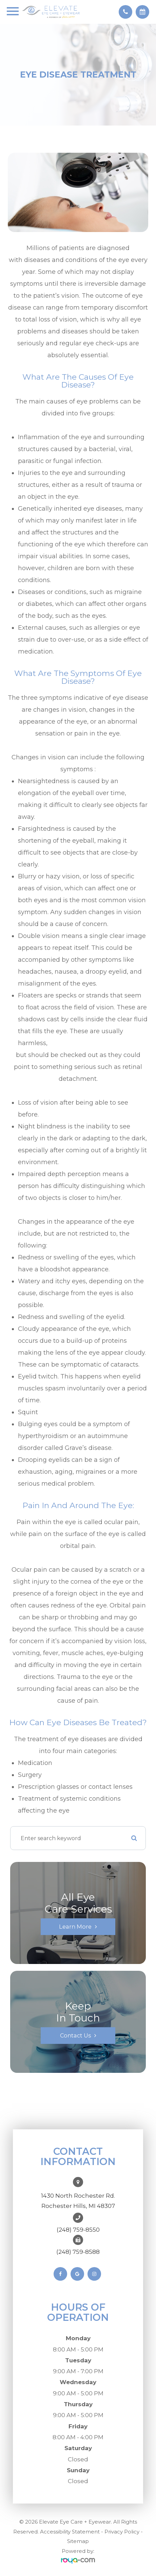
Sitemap (78, 2541)
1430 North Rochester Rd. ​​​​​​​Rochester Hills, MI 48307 (78, 2200)
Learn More (75, 1926)
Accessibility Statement (70, 2531)
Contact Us (75, 2035)
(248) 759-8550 (78, 2229)
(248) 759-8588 (78, 2251)
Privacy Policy (121, 2531)
